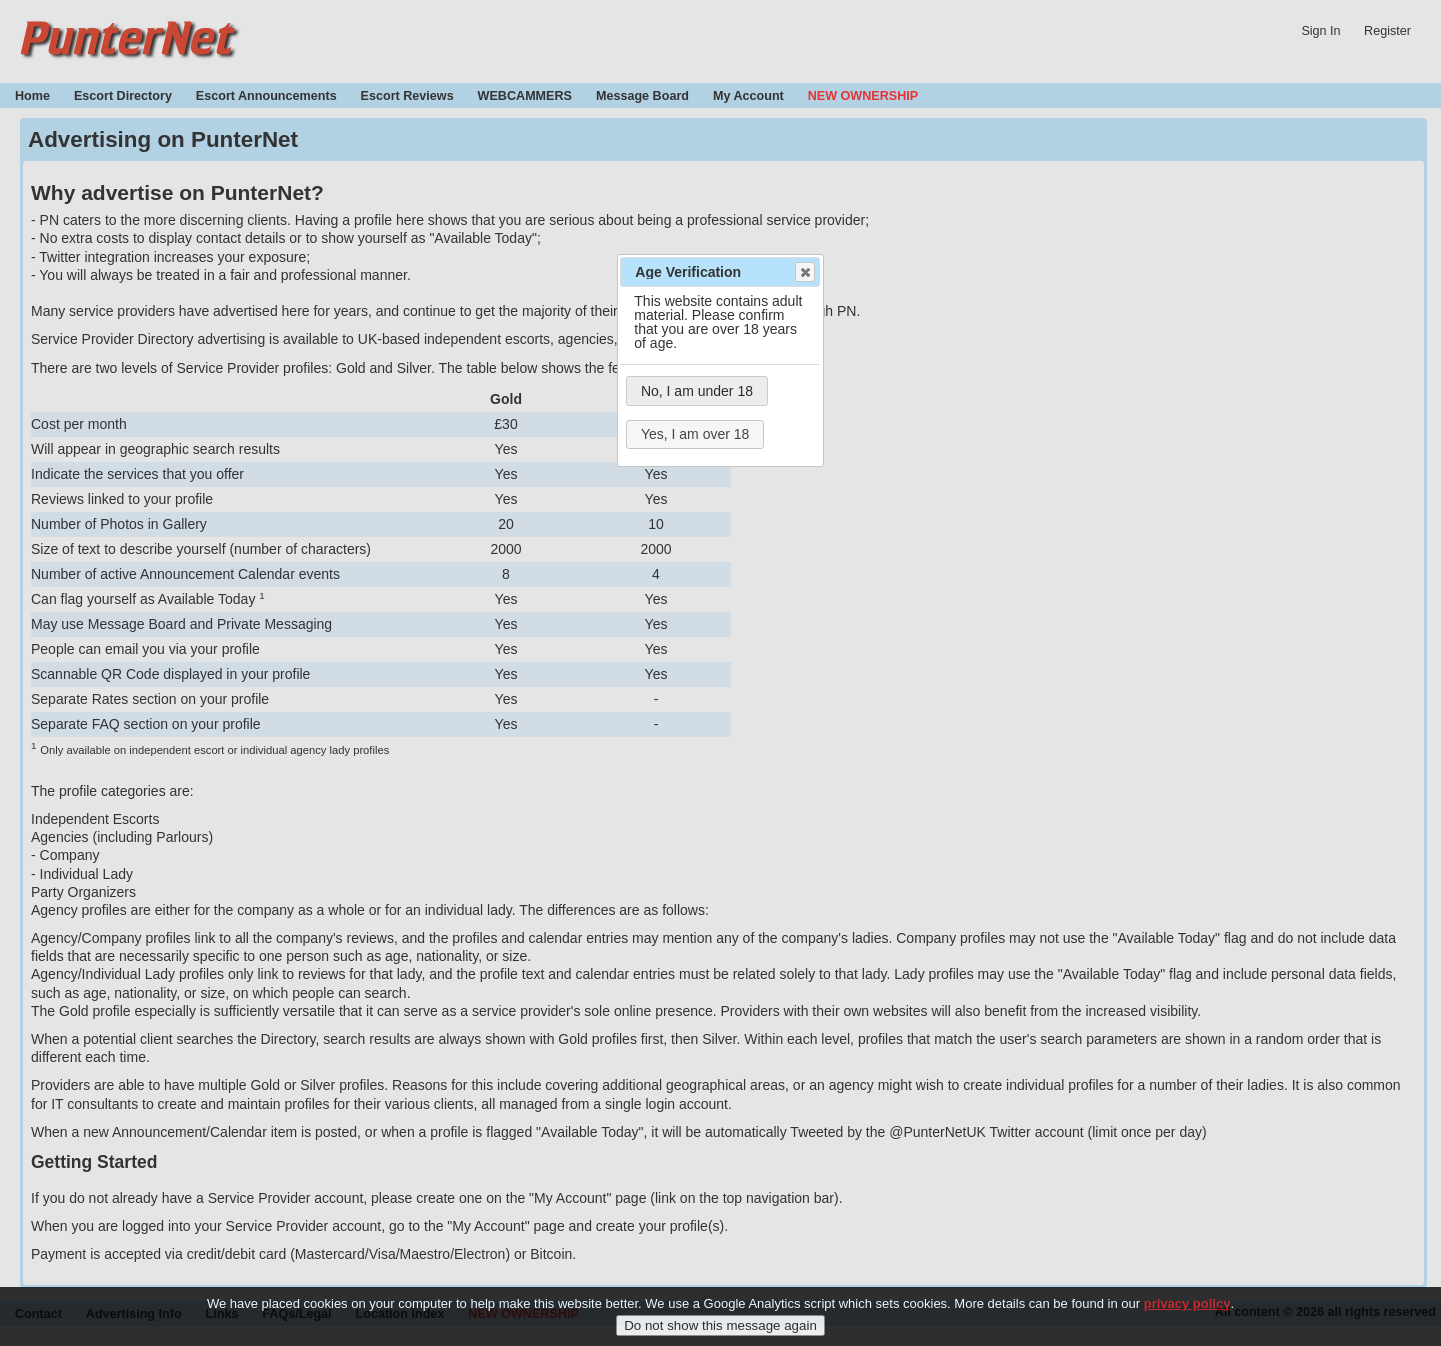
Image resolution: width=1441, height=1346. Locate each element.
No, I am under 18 (697, 391)
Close (804, 272)
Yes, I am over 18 (695, 434)
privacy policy (1187, 1315)
